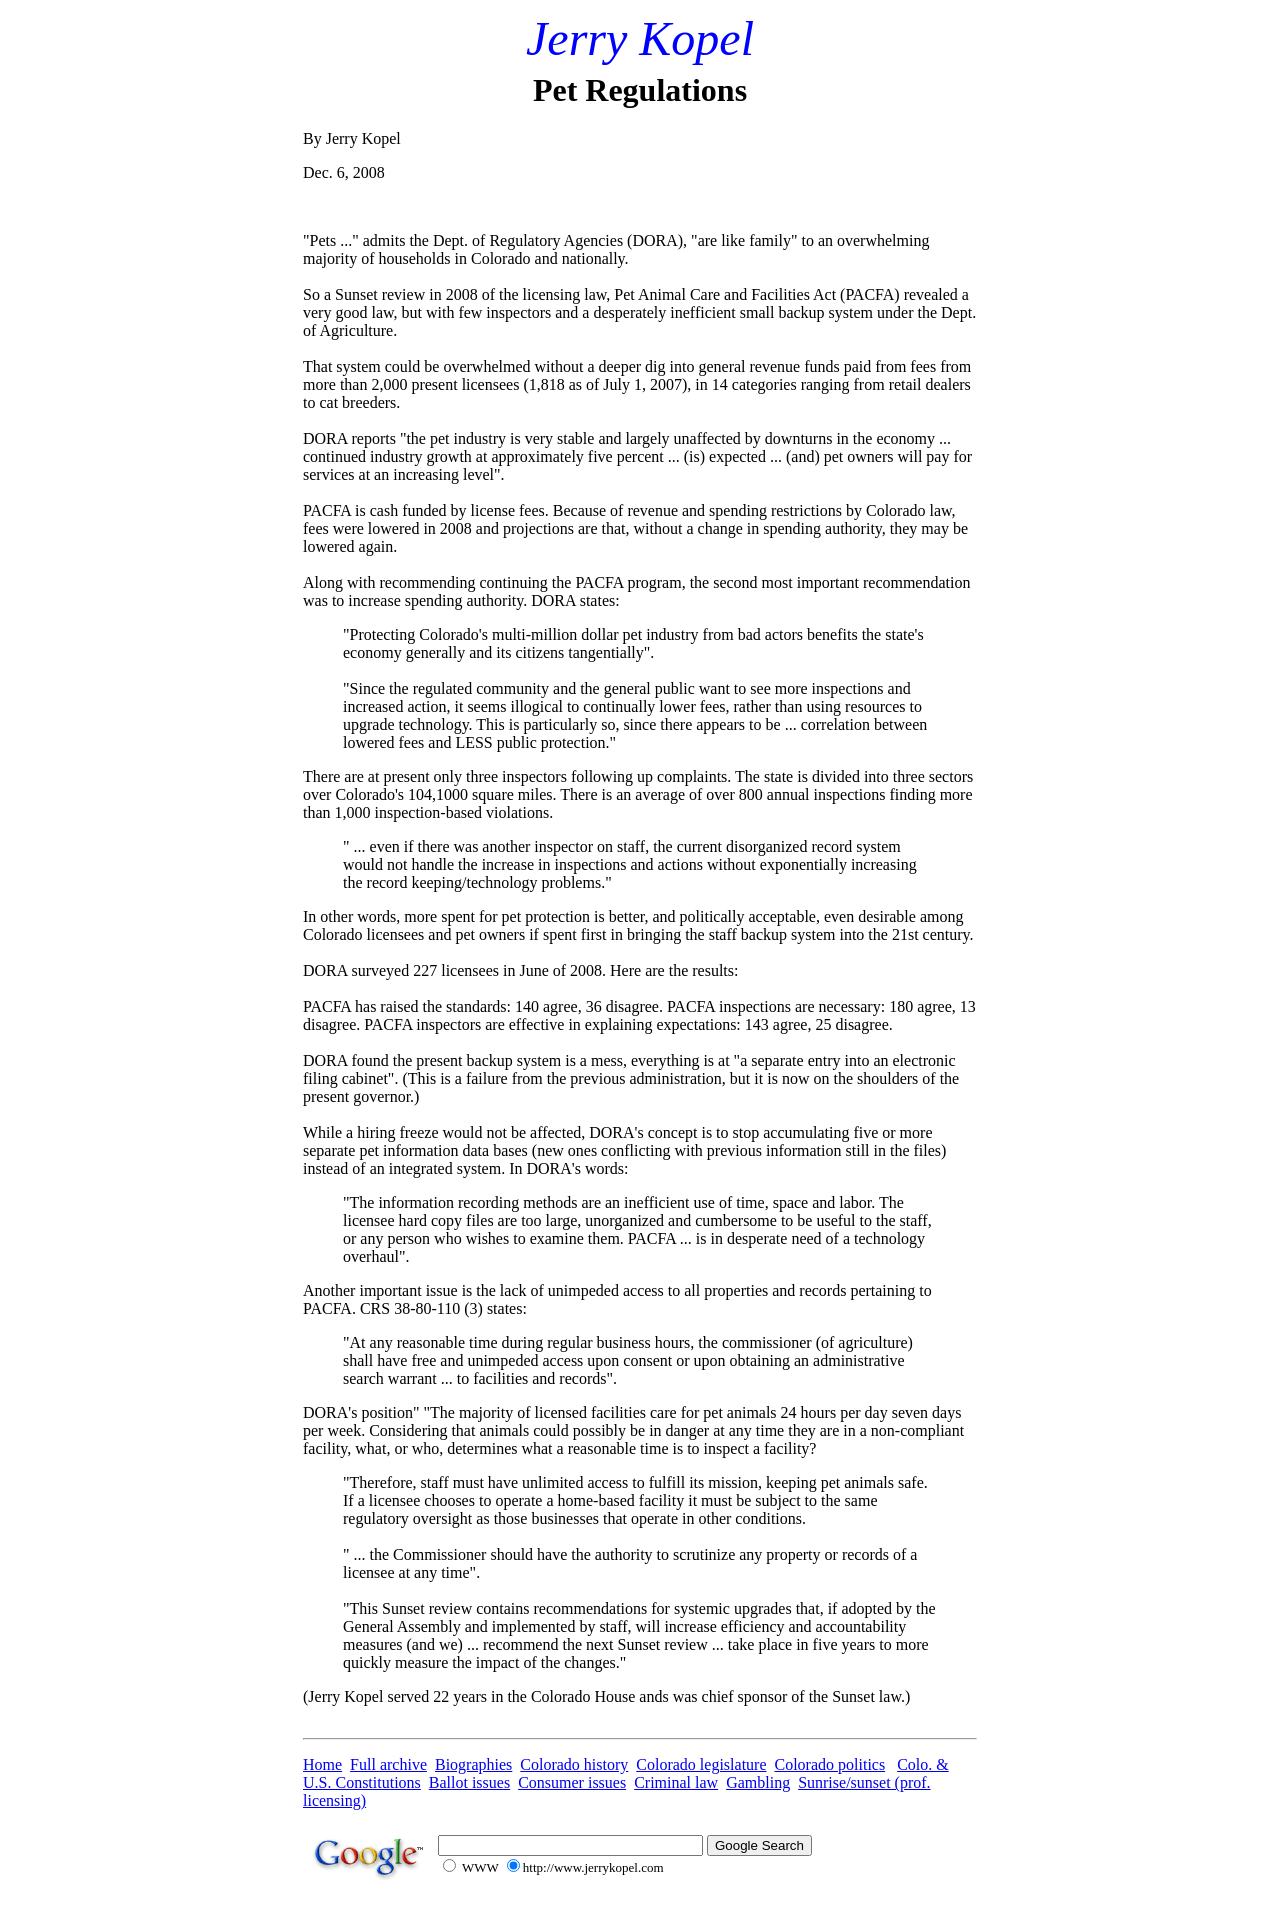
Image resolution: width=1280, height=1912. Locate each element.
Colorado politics (830, 1764)
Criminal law (676, 1782)
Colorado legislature (701, 1764)
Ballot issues (469, 1782)
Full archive (388, 1764)
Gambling (758, 1782)
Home (322, 1764)
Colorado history (574, 1764)
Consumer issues (572, 1782)
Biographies (473, 1764)
